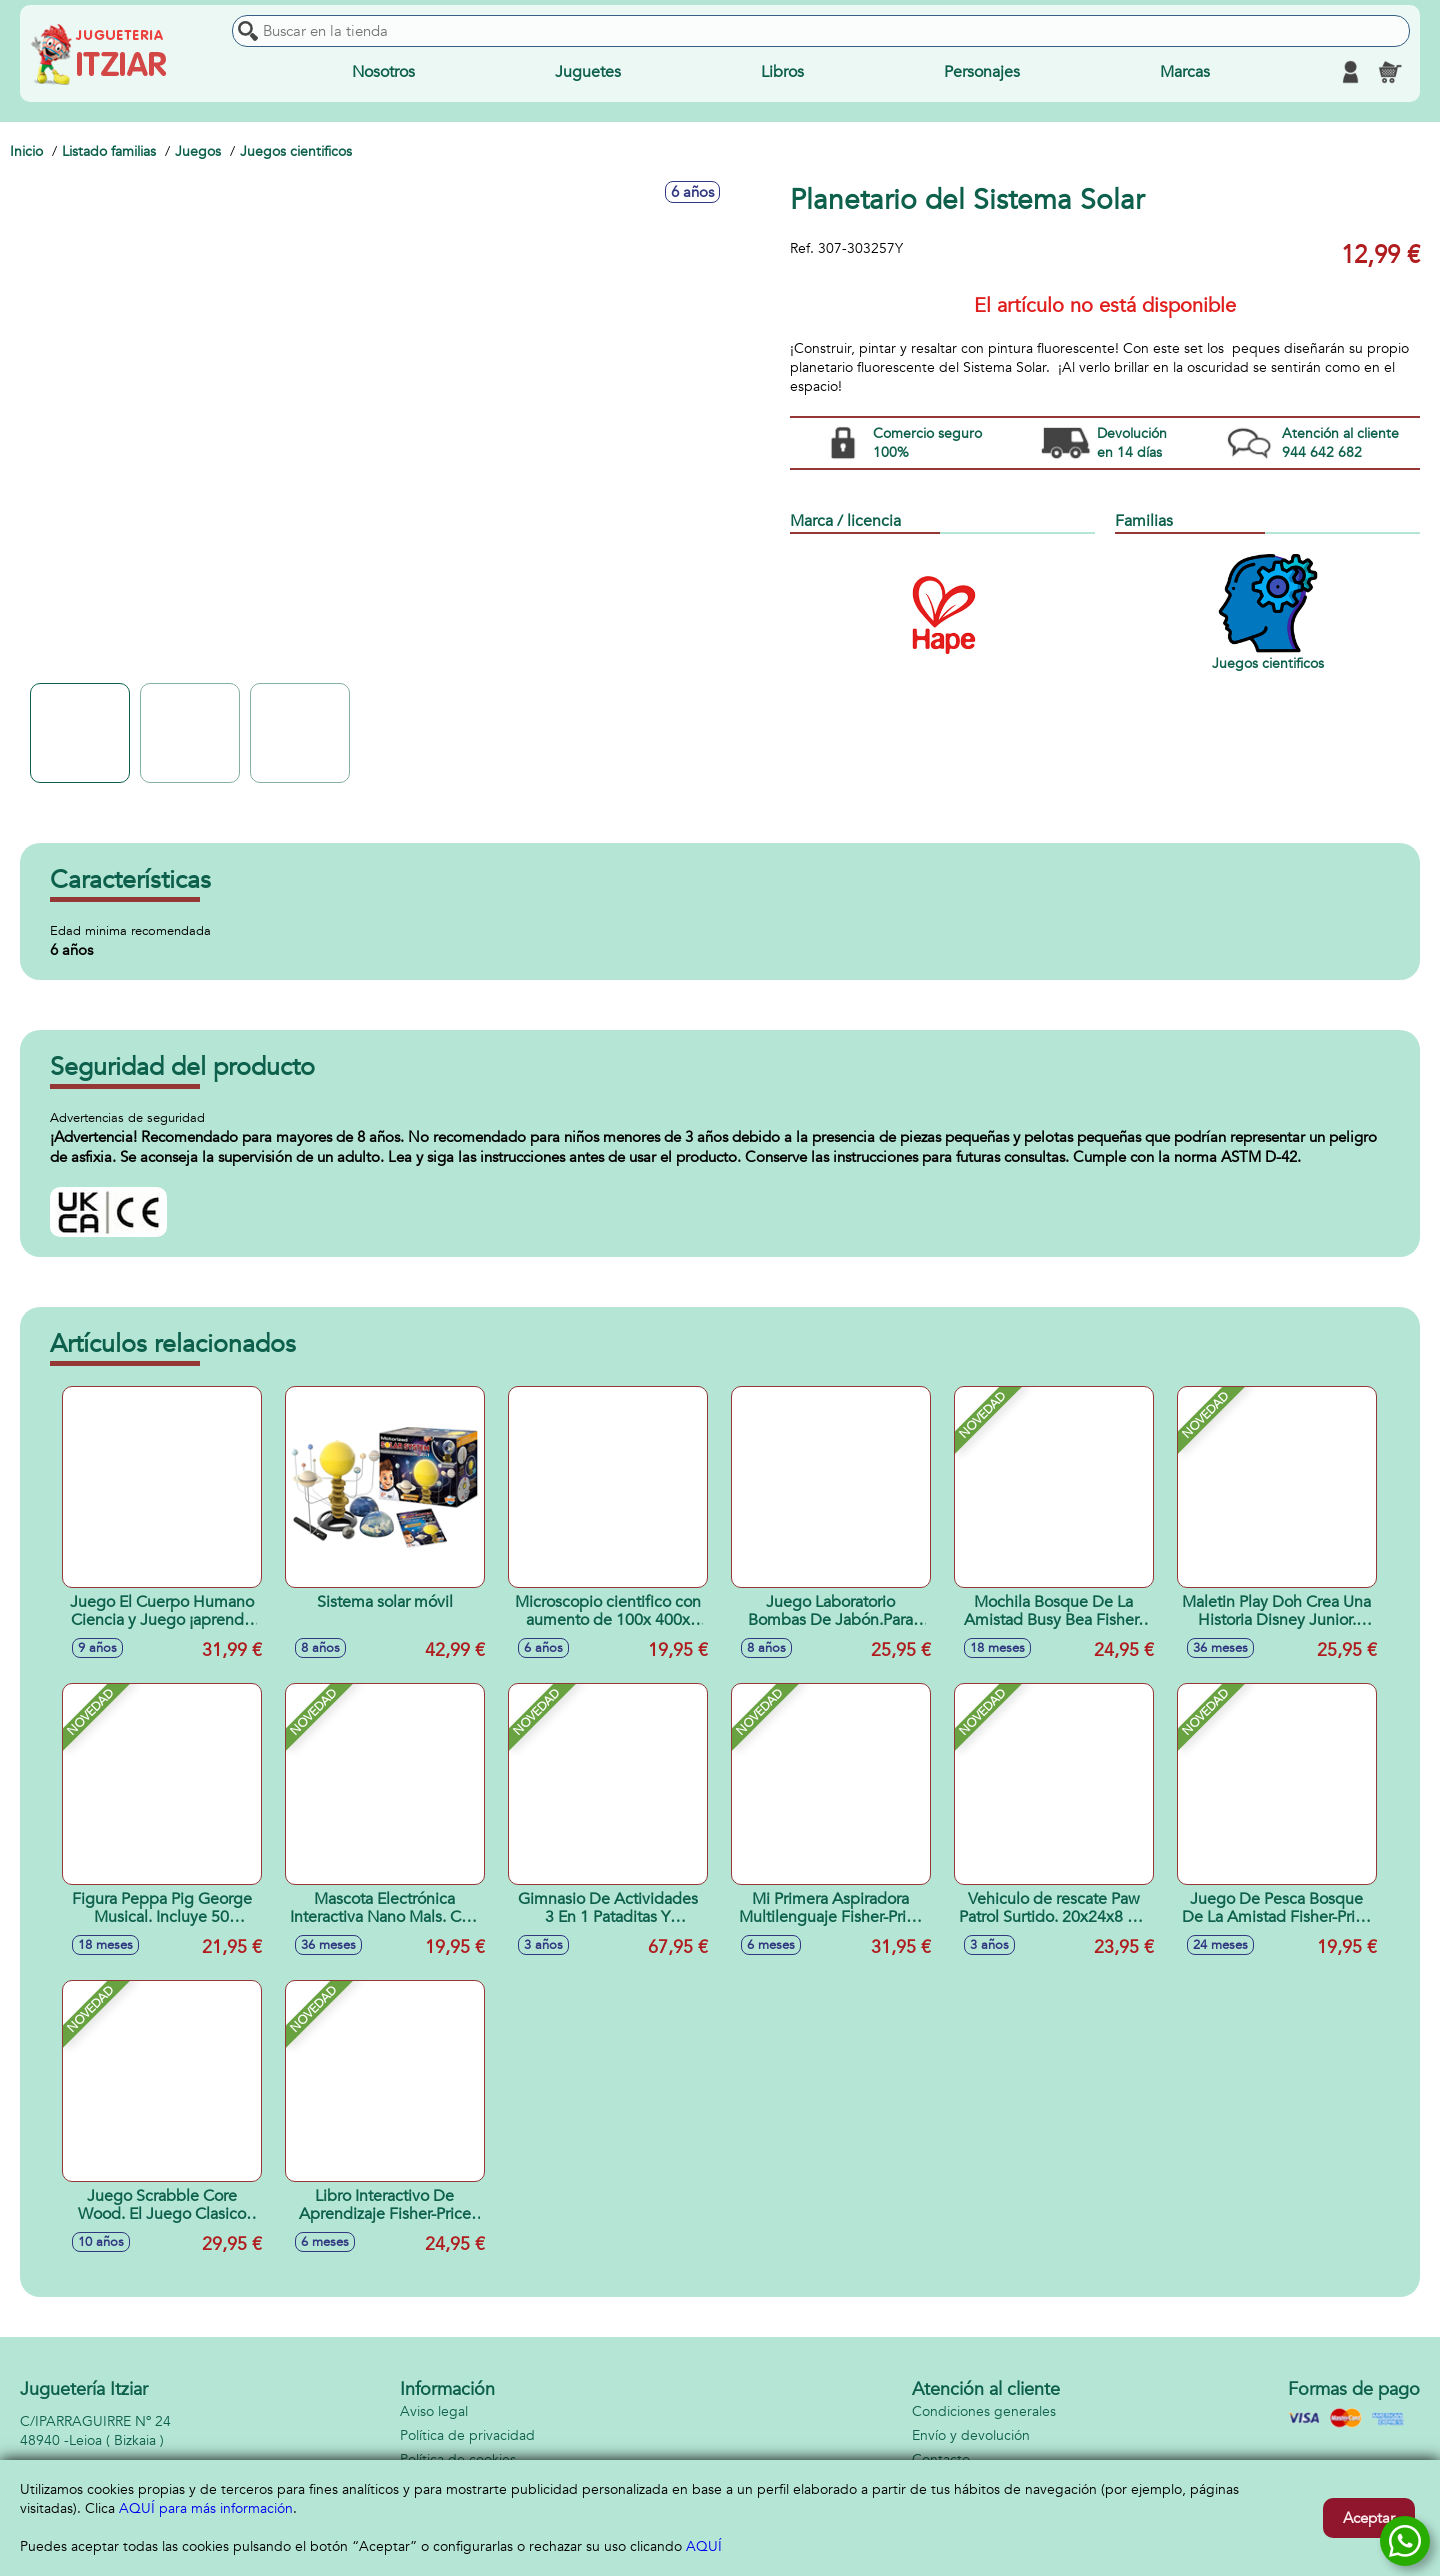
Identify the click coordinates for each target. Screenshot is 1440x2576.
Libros (782, 72)
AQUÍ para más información (206, 2508)
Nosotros (383, 72)
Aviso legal (434, 2411)
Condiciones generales (984, 2411)
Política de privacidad (467, 2435)
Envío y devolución (971, 2435)
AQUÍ (704, 2546)
